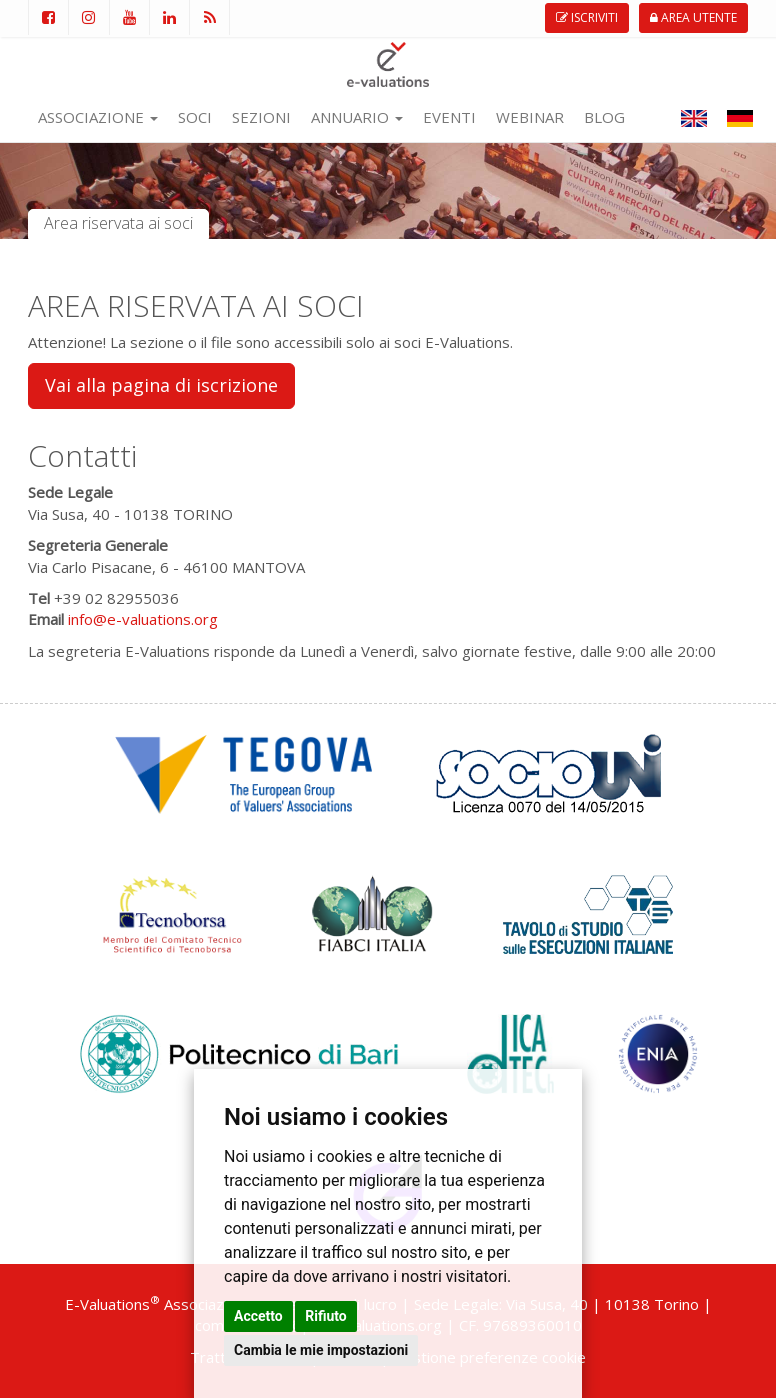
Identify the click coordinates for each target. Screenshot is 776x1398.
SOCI (195, 117)
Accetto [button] (258, 1316)
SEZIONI (261, 117)
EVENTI (449, 117)
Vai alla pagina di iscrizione (161, 385)
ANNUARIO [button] (357, 117)
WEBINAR (530, 117)
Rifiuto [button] (326, 1316)
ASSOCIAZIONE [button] (98, 117)
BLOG (604, 117)
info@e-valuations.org (143, 619)
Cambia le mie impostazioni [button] (321, 1350)
